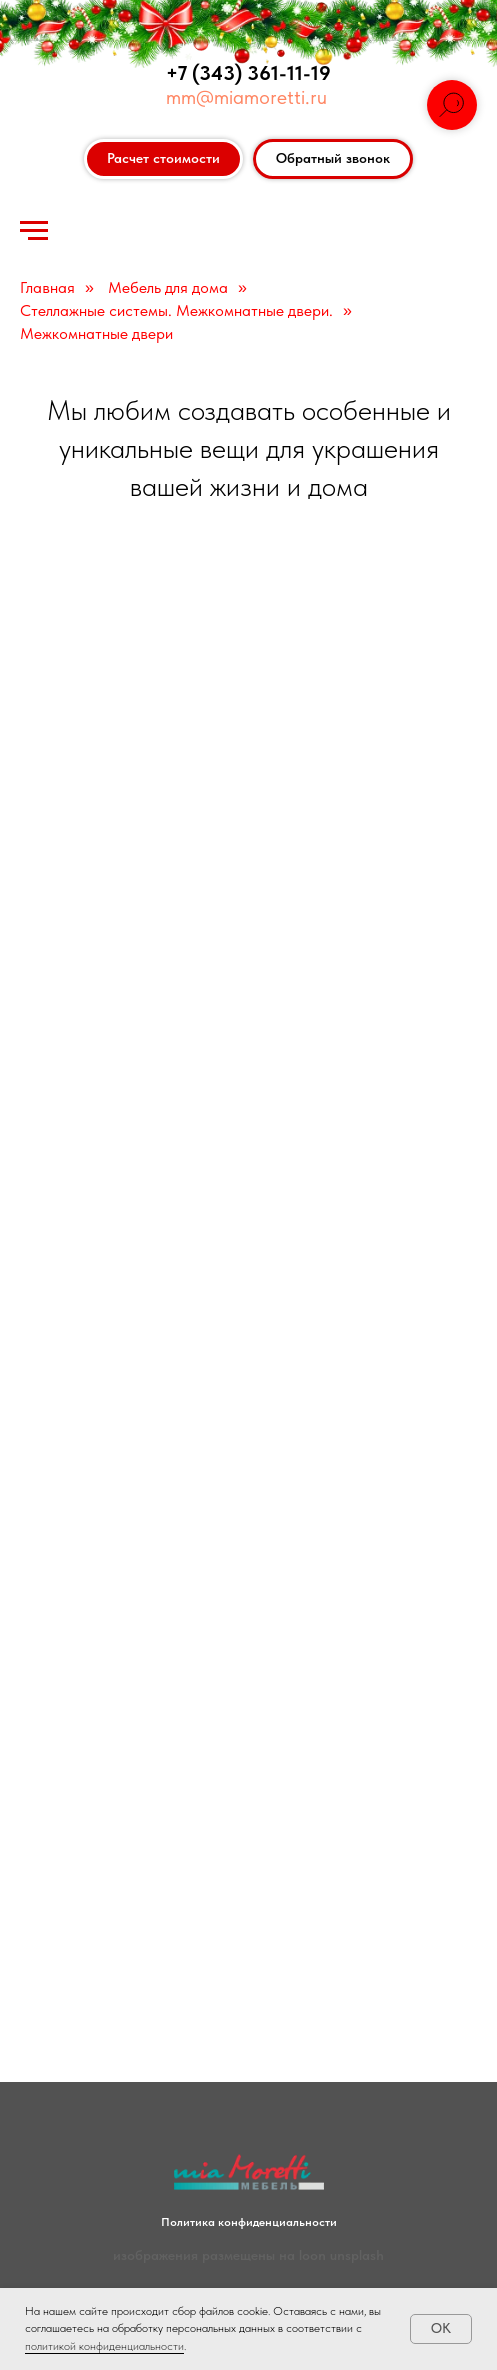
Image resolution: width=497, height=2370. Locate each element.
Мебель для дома (168, 287)
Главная (47, 287)
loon (312, 2255)
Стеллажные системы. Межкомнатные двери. (176, 310)
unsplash (357, 2255)
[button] (333, 159)
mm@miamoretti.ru (246, 97)
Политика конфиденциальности (249, 2222)
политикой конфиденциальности (104, 2346)
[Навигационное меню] (34, 231)
